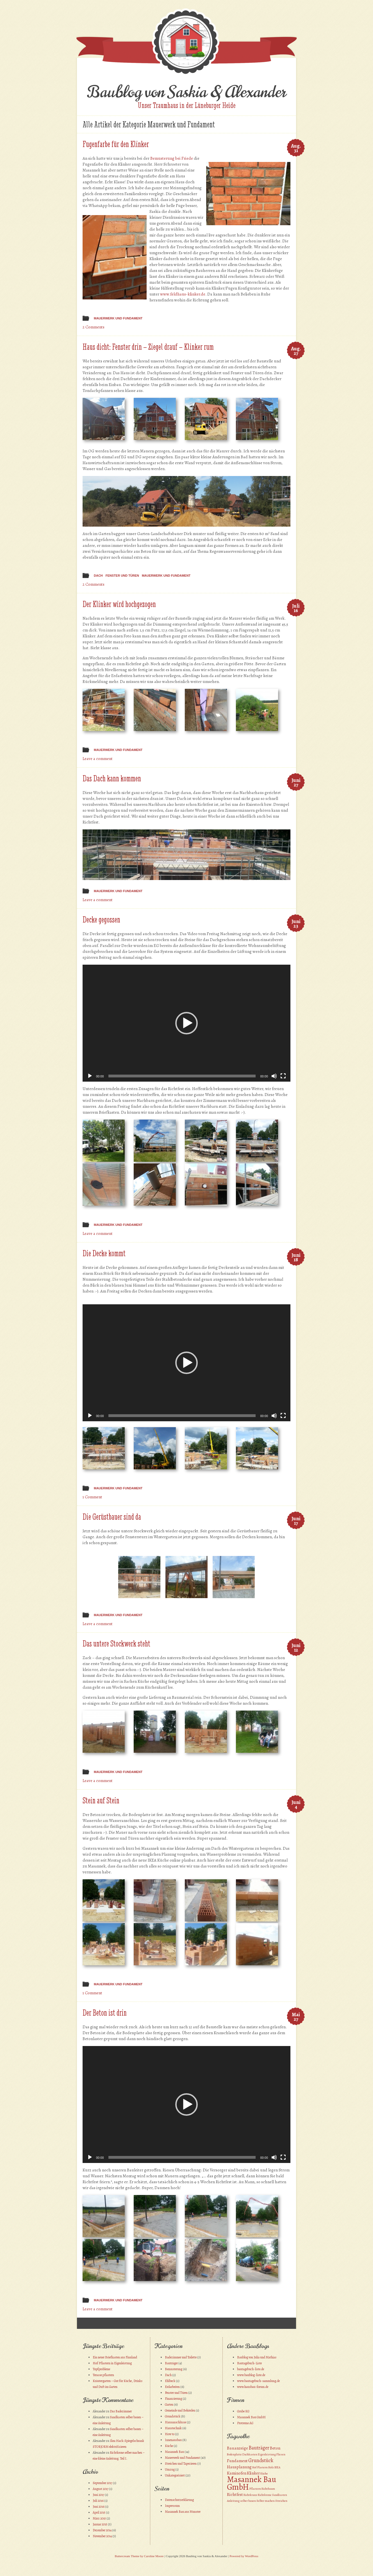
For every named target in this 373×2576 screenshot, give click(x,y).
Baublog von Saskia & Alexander (186, 91)
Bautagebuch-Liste (249, 2363)
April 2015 (99, 2512)
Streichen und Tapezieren (181, 2463)
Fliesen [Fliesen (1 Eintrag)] (280, 2454)
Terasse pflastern (103, 2375)
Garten (169, 2404)
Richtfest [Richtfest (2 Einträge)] (235, 2494)
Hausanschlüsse (175, 2422)
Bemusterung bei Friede (171, 158)
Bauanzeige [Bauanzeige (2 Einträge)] (237, 2448)
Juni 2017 (98, 2494)
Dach (98, 575)
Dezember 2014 (102, 2530)
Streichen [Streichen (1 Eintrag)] (281, 2501)
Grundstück (172, 2416)
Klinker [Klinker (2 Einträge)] (253, 2473)
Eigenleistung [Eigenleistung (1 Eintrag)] (267, 2454)
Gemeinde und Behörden (180, 2410)
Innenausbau (173, 2440)
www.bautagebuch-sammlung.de (258, 2381)
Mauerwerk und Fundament (118, 318)
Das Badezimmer (121, 2411)
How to (169, 2434)
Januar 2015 (100, 2524)
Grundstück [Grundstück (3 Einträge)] (260, 2460)
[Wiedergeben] (90, 1076)
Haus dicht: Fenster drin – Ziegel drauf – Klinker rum (148, 347)
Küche (169, 2446)
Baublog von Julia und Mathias (256, 2357)
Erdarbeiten (172, 2387)
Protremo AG (245, 2423)
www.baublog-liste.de (251, 2375)
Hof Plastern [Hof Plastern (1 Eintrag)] (260, 2467)
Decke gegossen (101, 919)
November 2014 (102, 2536)
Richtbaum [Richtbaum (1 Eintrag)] (268, 2489)
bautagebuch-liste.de (250, 2369)
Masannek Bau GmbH (251, 2417)
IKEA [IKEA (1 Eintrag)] (277, 2467)
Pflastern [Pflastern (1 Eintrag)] (255, 2489)
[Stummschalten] (274, 1076)
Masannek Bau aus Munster (183, 2511)
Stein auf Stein (101, 1800)
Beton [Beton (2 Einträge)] (275, 2448)
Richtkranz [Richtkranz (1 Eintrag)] (250, 2495)
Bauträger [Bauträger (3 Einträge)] (259, 2447)
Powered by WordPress (243, 2556)
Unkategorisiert (175, 2475)
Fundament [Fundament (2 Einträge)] (237, 2461)
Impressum (172, 2505)
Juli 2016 (98, 2500)
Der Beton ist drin (105, 2012)
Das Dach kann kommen (112, 778)
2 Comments (93, 327)
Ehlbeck (170, 2381)
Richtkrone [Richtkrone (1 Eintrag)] (265, 2495)
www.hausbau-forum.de (252, 2387)
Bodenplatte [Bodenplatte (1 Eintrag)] (234, 2454)
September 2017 (102, 2483)
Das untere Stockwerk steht (116, 1643)
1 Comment (92, 1497)
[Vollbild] (283, 1076)
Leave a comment (98, 758)
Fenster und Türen (122, 575)
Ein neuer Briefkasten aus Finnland (115, 2357)
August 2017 (100, 2489)
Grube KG (243, 2411)
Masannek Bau (174, 2451)
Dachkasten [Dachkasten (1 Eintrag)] (249, 2454)
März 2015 (99, 2518)
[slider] (182, 1076)
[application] (186, 1023)
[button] (186, 1023)
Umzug (170, 2469)
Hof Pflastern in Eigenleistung (112, 2363)
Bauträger (171, 2363)
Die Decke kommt (104, 1253)
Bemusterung (173, 2369)
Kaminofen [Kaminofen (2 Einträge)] (236, 2473)
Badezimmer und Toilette (181, 2357)
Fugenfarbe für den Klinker (116, 144)
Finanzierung (173, 2398)
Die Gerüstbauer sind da (112, 1517)
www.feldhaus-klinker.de (182, 294)
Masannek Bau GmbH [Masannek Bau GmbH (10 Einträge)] (251, 2483)
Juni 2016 (98, 2506)
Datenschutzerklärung (179, 2500)
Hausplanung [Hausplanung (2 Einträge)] (239, 2467)
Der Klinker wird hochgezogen (119, 604)
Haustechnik (173, 2428)
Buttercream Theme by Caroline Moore (139, 2556)
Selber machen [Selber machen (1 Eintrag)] (265, 2501)
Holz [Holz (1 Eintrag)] (271, 2467)
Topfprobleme (101, 2369)
